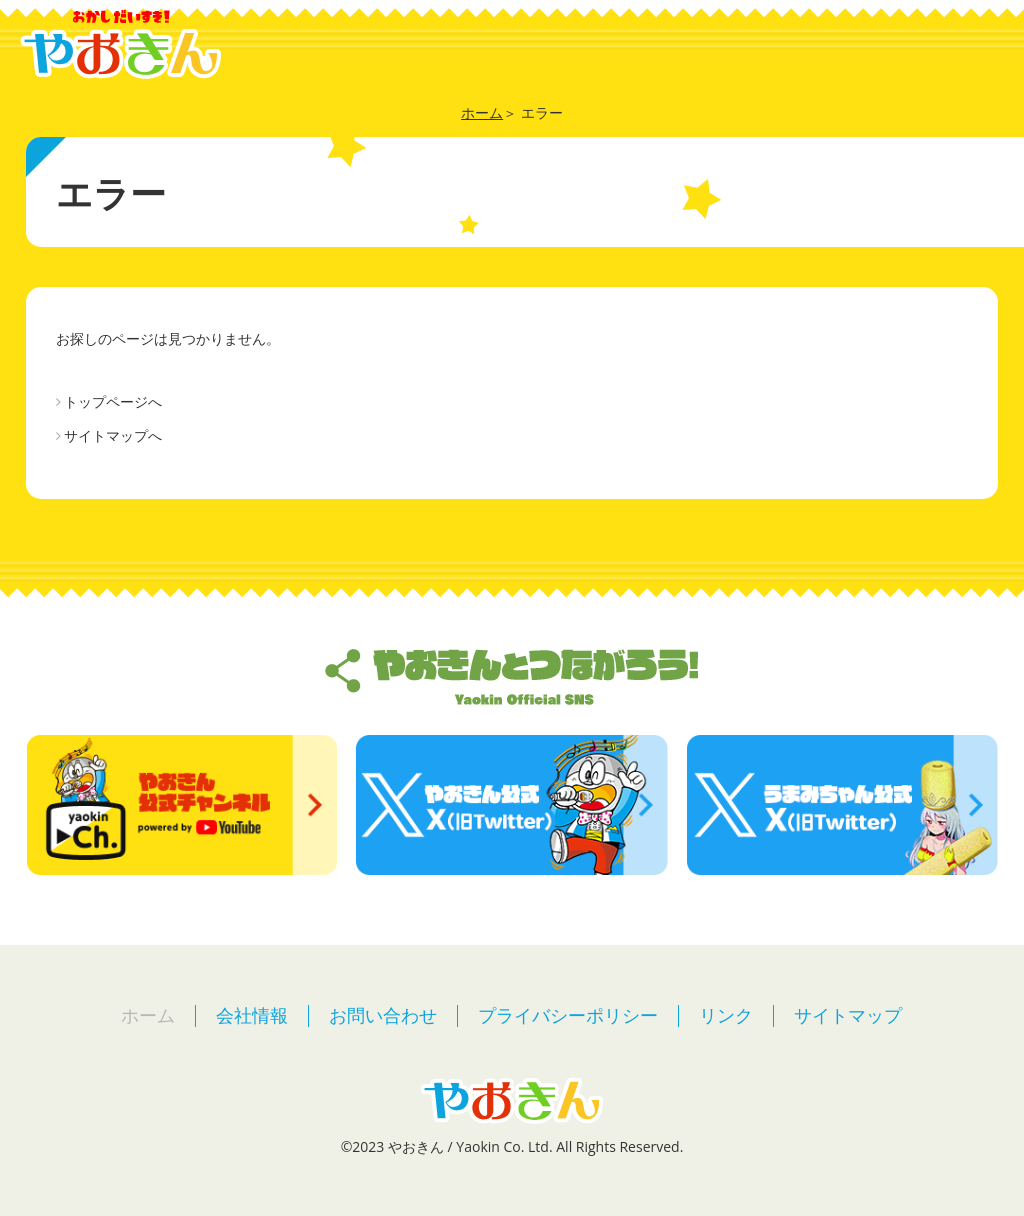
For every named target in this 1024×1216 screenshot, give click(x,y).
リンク (726, 1015)
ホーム (148, 1015)
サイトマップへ (113, 435)
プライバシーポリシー (568, 1015)
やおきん (120, 44)
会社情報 (252, 1015)
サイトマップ (848, 1015)
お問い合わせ (383, 1015)
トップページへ (113, 401)
